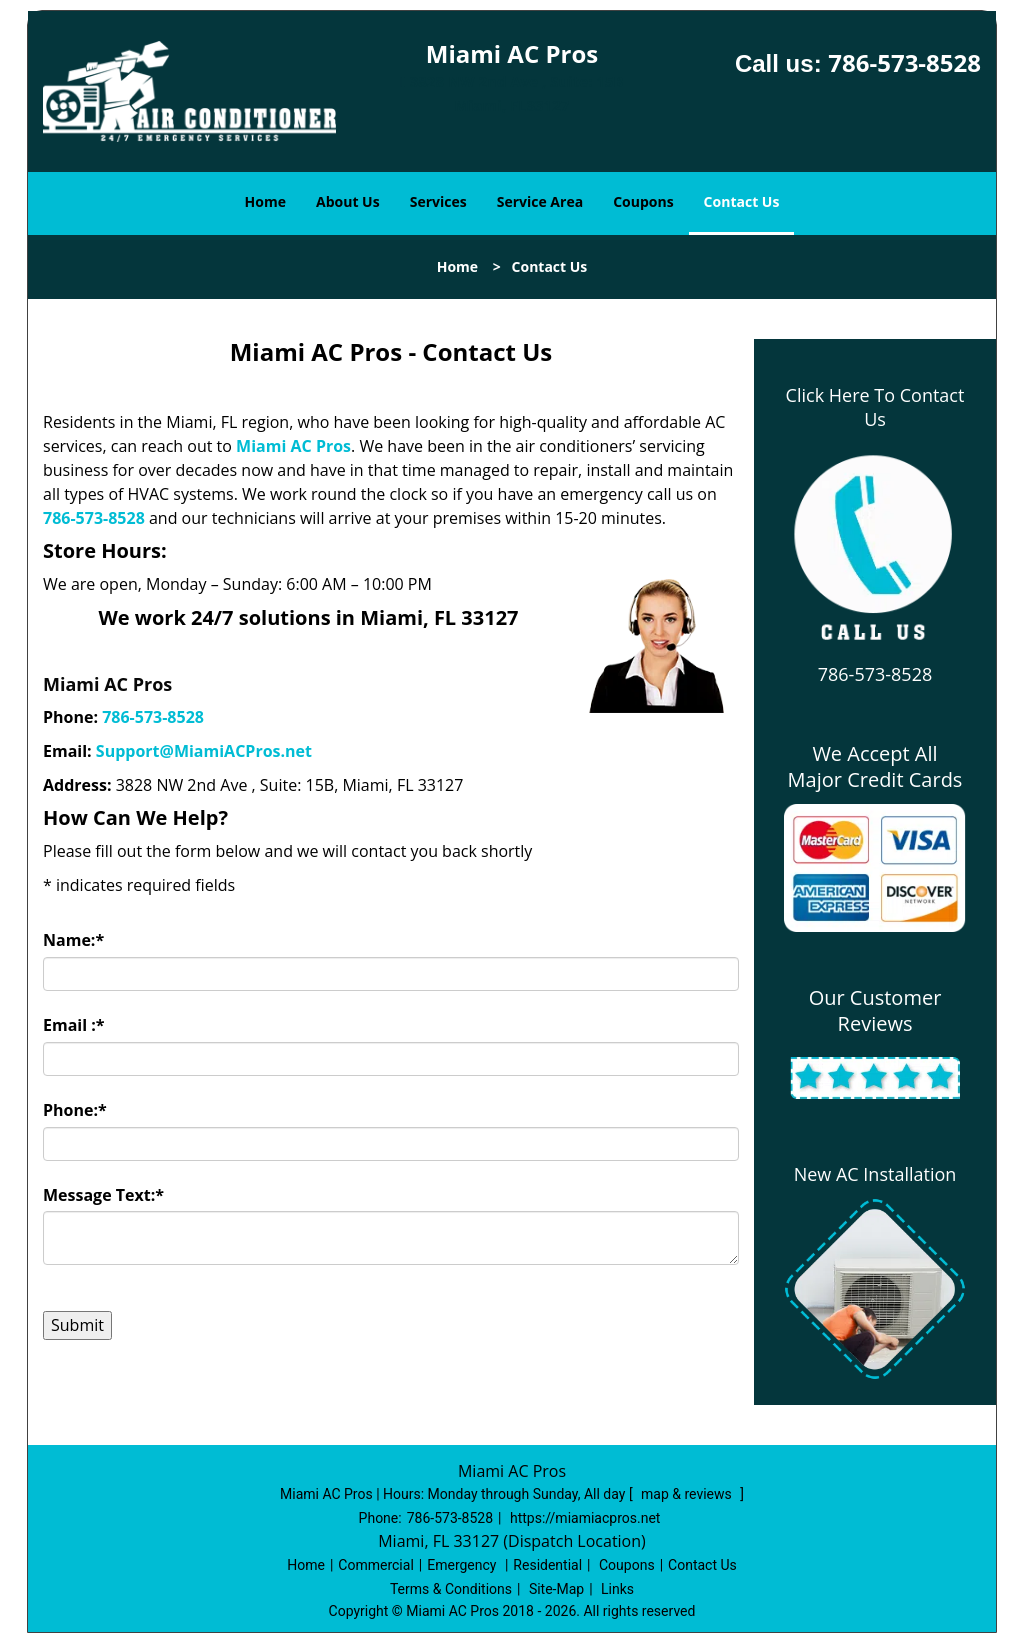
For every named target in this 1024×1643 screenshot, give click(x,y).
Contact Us (742, 201)
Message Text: (103, 1195)
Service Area (540, 201)
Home (265, 201)
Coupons (643, 201)
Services (438, 201)
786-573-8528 (904, 62)
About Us (348, 201)
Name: (73, 940)
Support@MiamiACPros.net (204, 751)
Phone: (75, 1110)
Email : (74, 1025)
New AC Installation (875, 1174)
